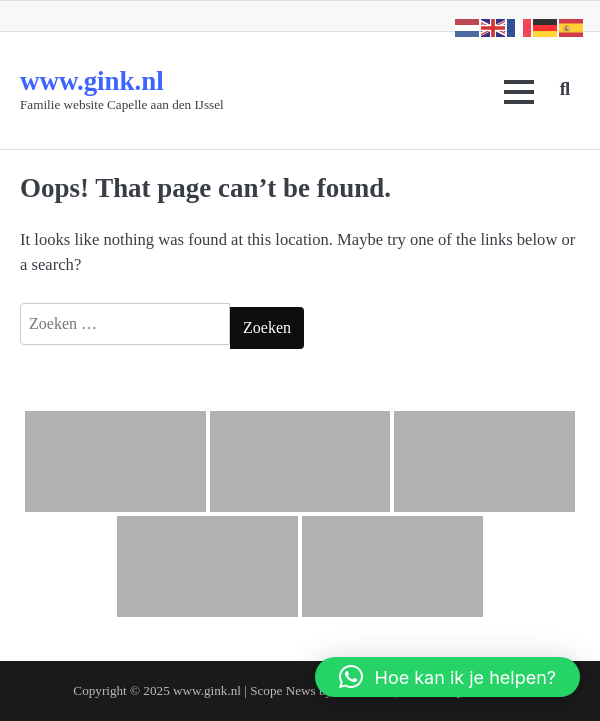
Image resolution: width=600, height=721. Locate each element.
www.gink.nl (92, 81)
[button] (447, 677)
